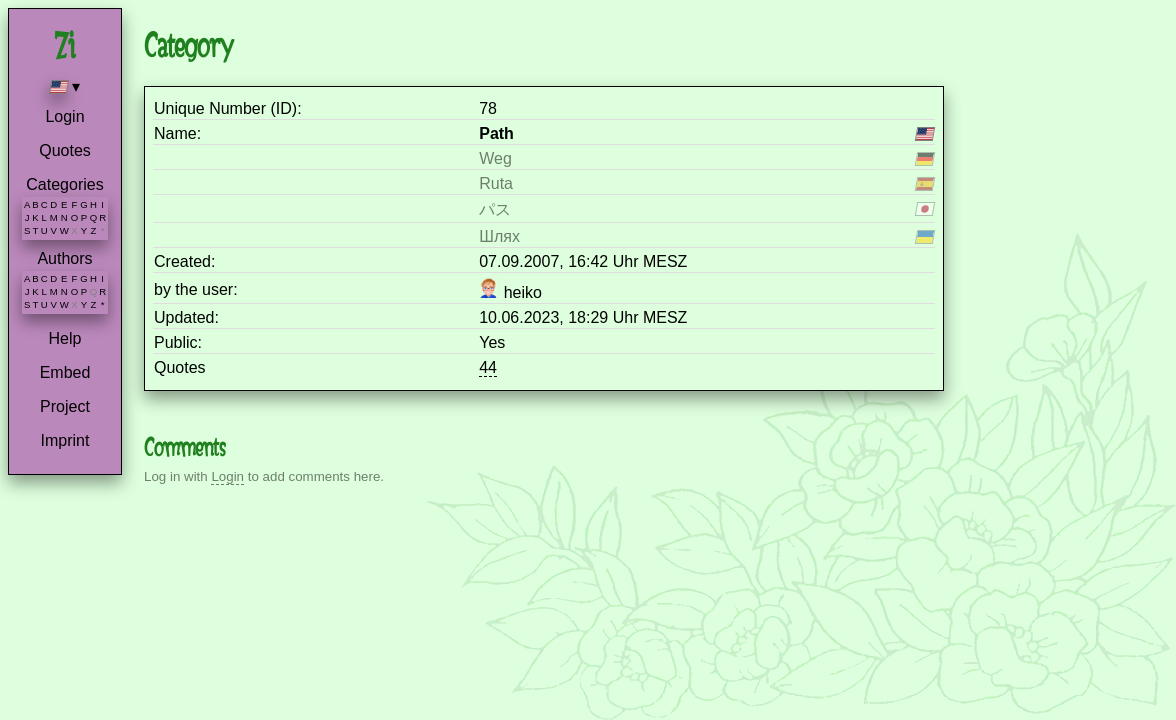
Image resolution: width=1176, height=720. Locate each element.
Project (65, 406)
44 (488, 367)
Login (64, 116)
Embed (65, 372)
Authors (64, 258)
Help (65, 338)
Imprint (65, 440)
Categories (64, 184)
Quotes (65, 150)
